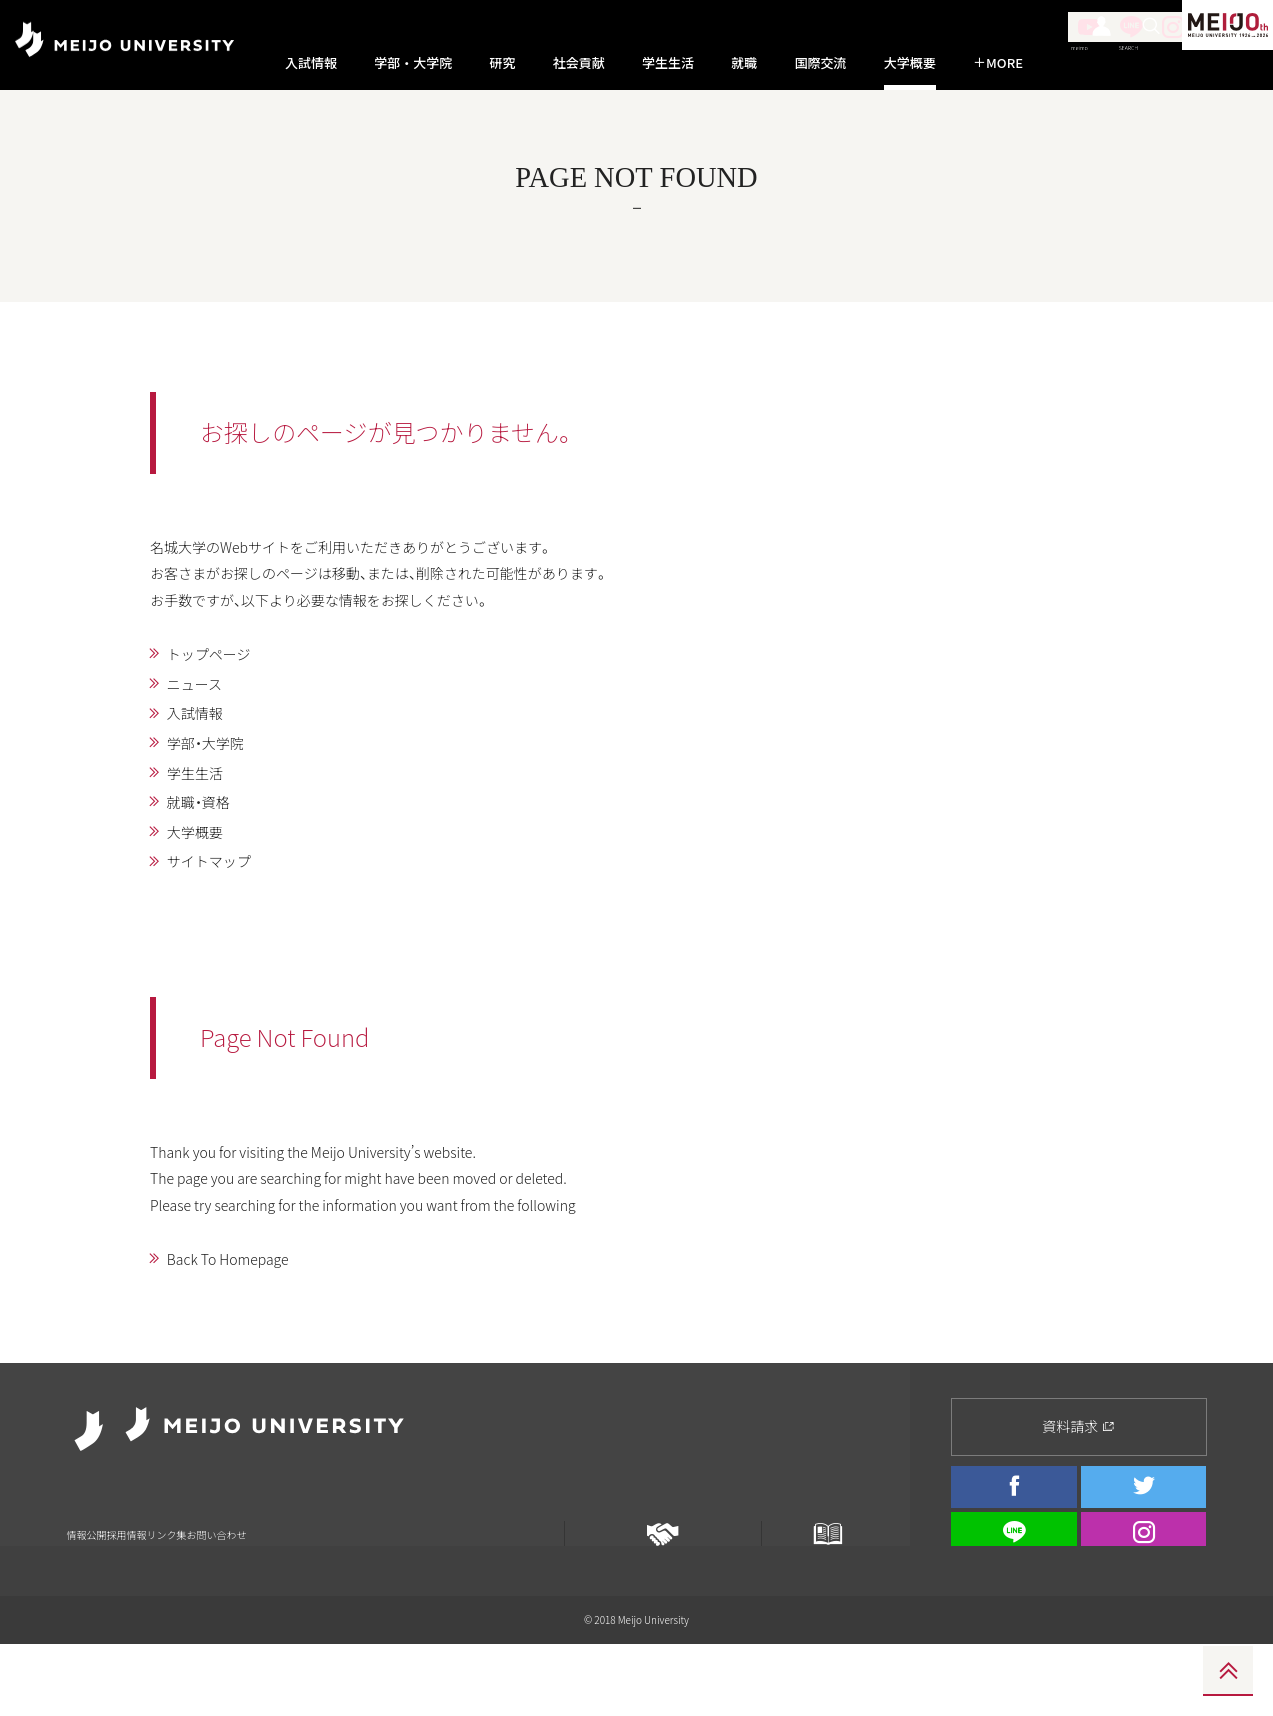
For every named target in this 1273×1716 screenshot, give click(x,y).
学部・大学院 (413, 63)
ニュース (200, 718)
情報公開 (93, 1534)
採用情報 (161, 1534)
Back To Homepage (239, 1327)
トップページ (217, 685)
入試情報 (311, 63)
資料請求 (1078, 1440)
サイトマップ (217, 912)
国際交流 (821, 63)
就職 (744, 63)
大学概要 (910, 63)
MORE (998, 63)
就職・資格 (205, 847)
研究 (502, 63)
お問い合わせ (310, 1534)
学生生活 (668, 63)
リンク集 (229, 1534)
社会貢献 (579, 63)
